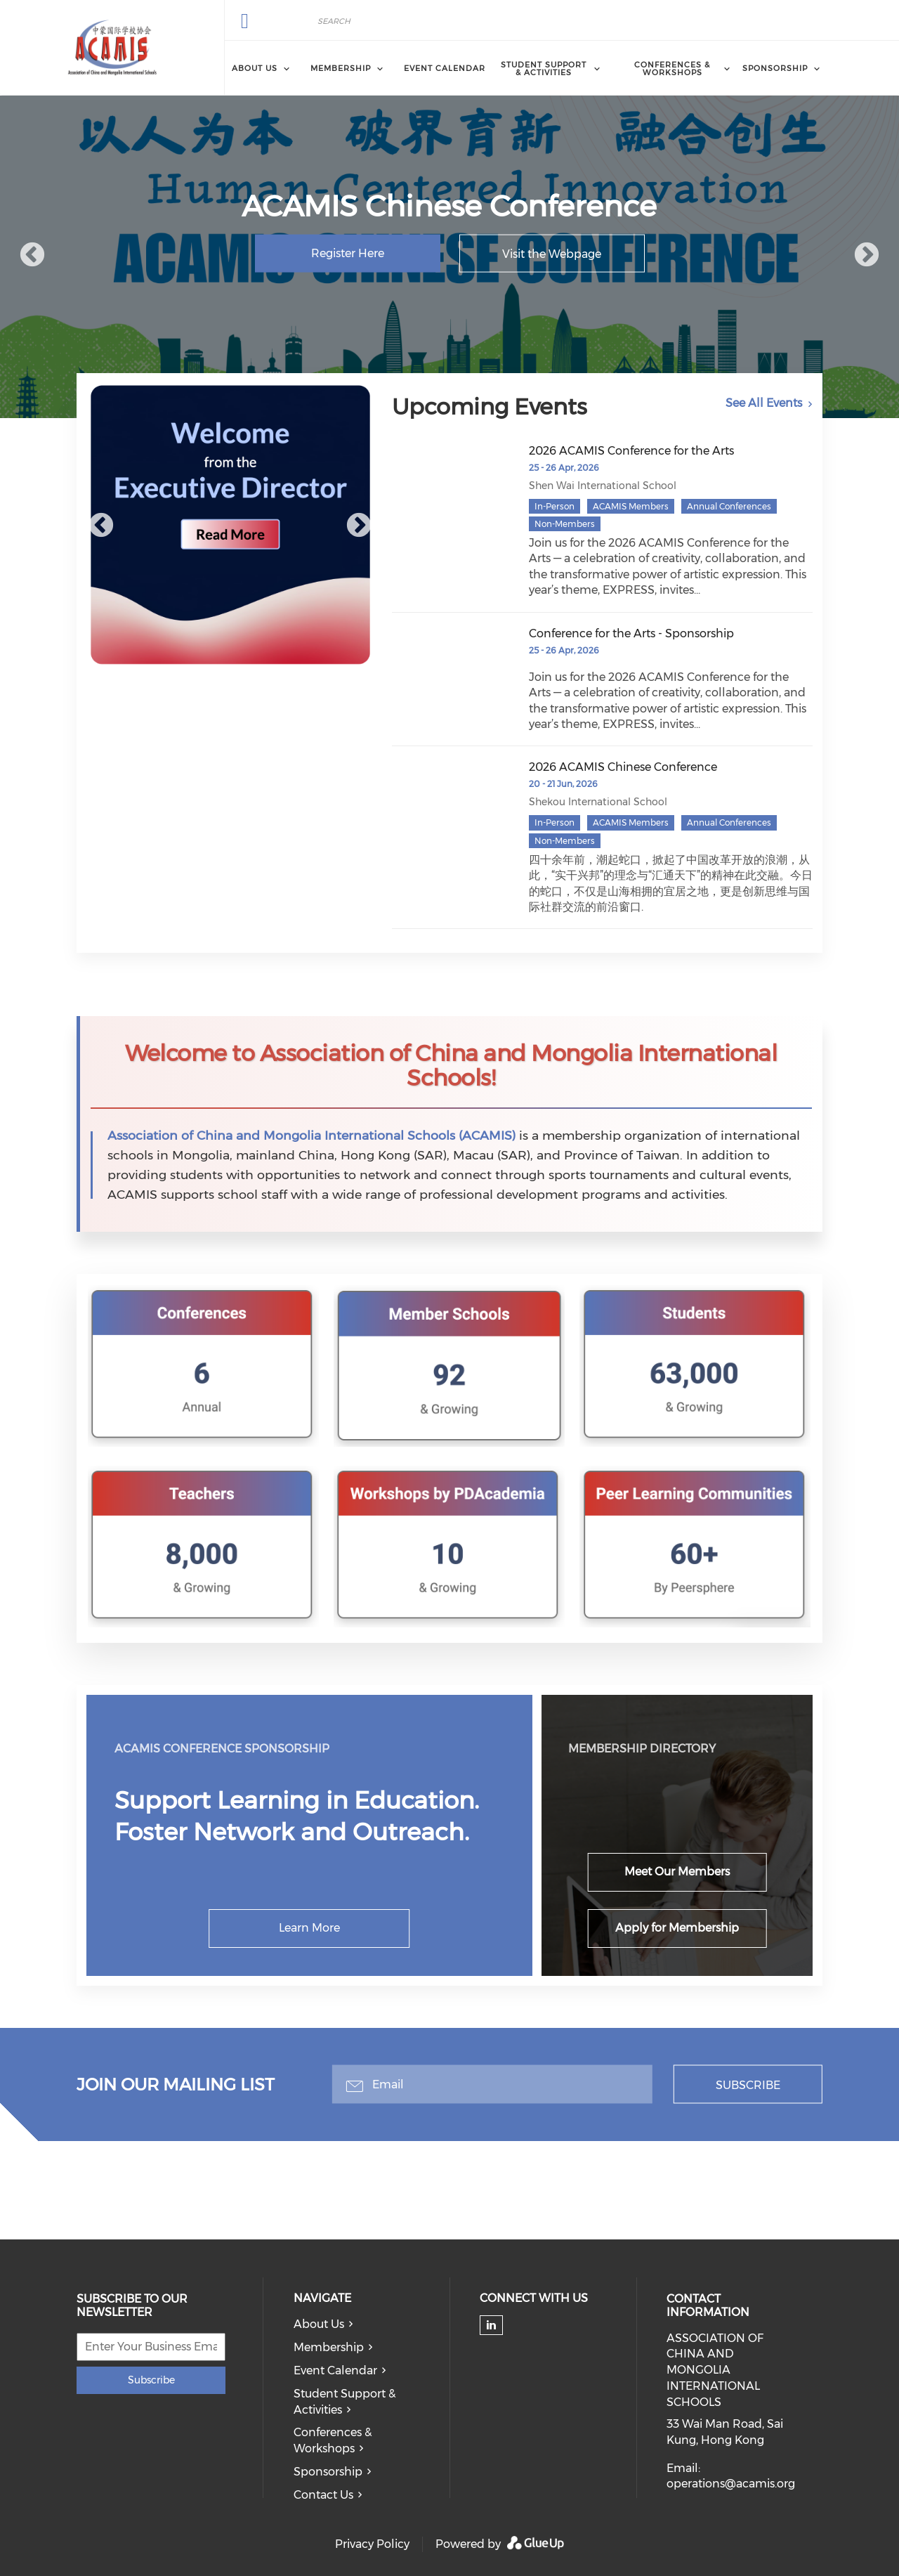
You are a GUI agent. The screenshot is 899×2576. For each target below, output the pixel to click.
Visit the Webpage (551, 254)
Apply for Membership (677, 1927)
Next (866, 256)
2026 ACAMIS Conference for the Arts (631, 450)
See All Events (764, 403)
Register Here (347, 253)
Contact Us (323, 2495)
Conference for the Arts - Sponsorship (631, 633)
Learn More (309, 1927)
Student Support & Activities (344, 2401)
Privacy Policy (372, 2544)
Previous (32, 256)
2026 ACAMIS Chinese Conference (623, 767)
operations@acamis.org (731, 2483)
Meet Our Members (677, 1871)
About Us (319, 2324)
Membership (329, 2347)
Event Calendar (444, 68)
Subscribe (748, 2085)
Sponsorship (328, 2471)
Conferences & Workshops (333, 2440)
